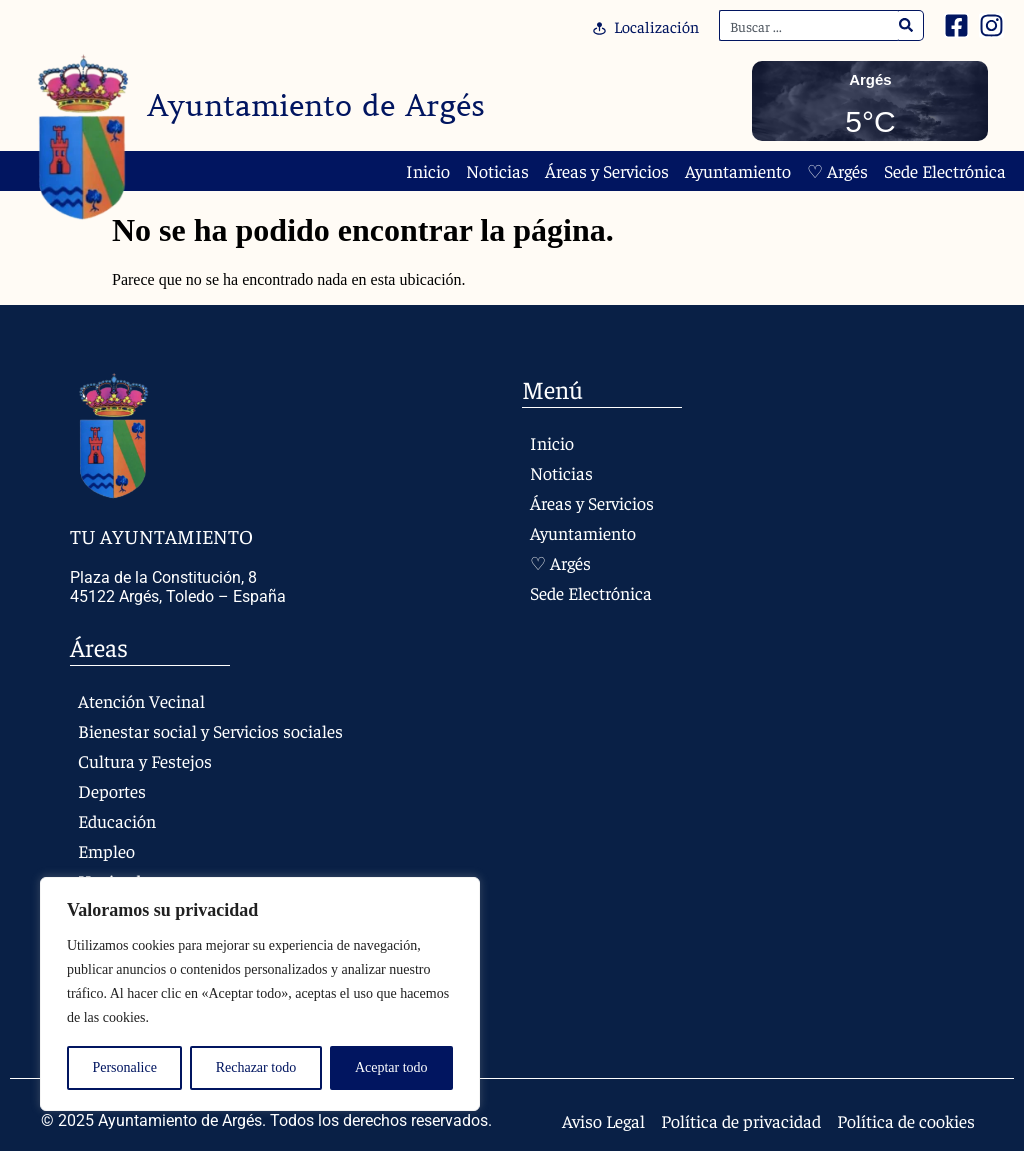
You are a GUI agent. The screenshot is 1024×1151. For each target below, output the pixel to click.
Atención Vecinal (141, 700)
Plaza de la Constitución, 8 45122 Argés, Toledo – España (178, 587)
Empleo (106, 850)
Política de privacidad (741, 1121)
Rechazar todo (256, 1067)
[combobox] (809, 25)
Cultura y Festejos (145, 760)
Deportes (112, 790)
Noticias (497, 171)
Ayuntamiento (738, 171)
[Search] (906, 25)
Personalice (124, 1067)
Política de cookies (906, 1121)
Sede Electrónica (945, 171)
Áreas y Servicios (607, 171)
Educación (117, 820)
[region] (260, 994)
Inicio (428, 171)
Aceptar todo (391, 1067)
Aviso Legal (603, 1121)
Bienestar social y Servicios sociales (210, 730)
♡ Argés (837, 171)
